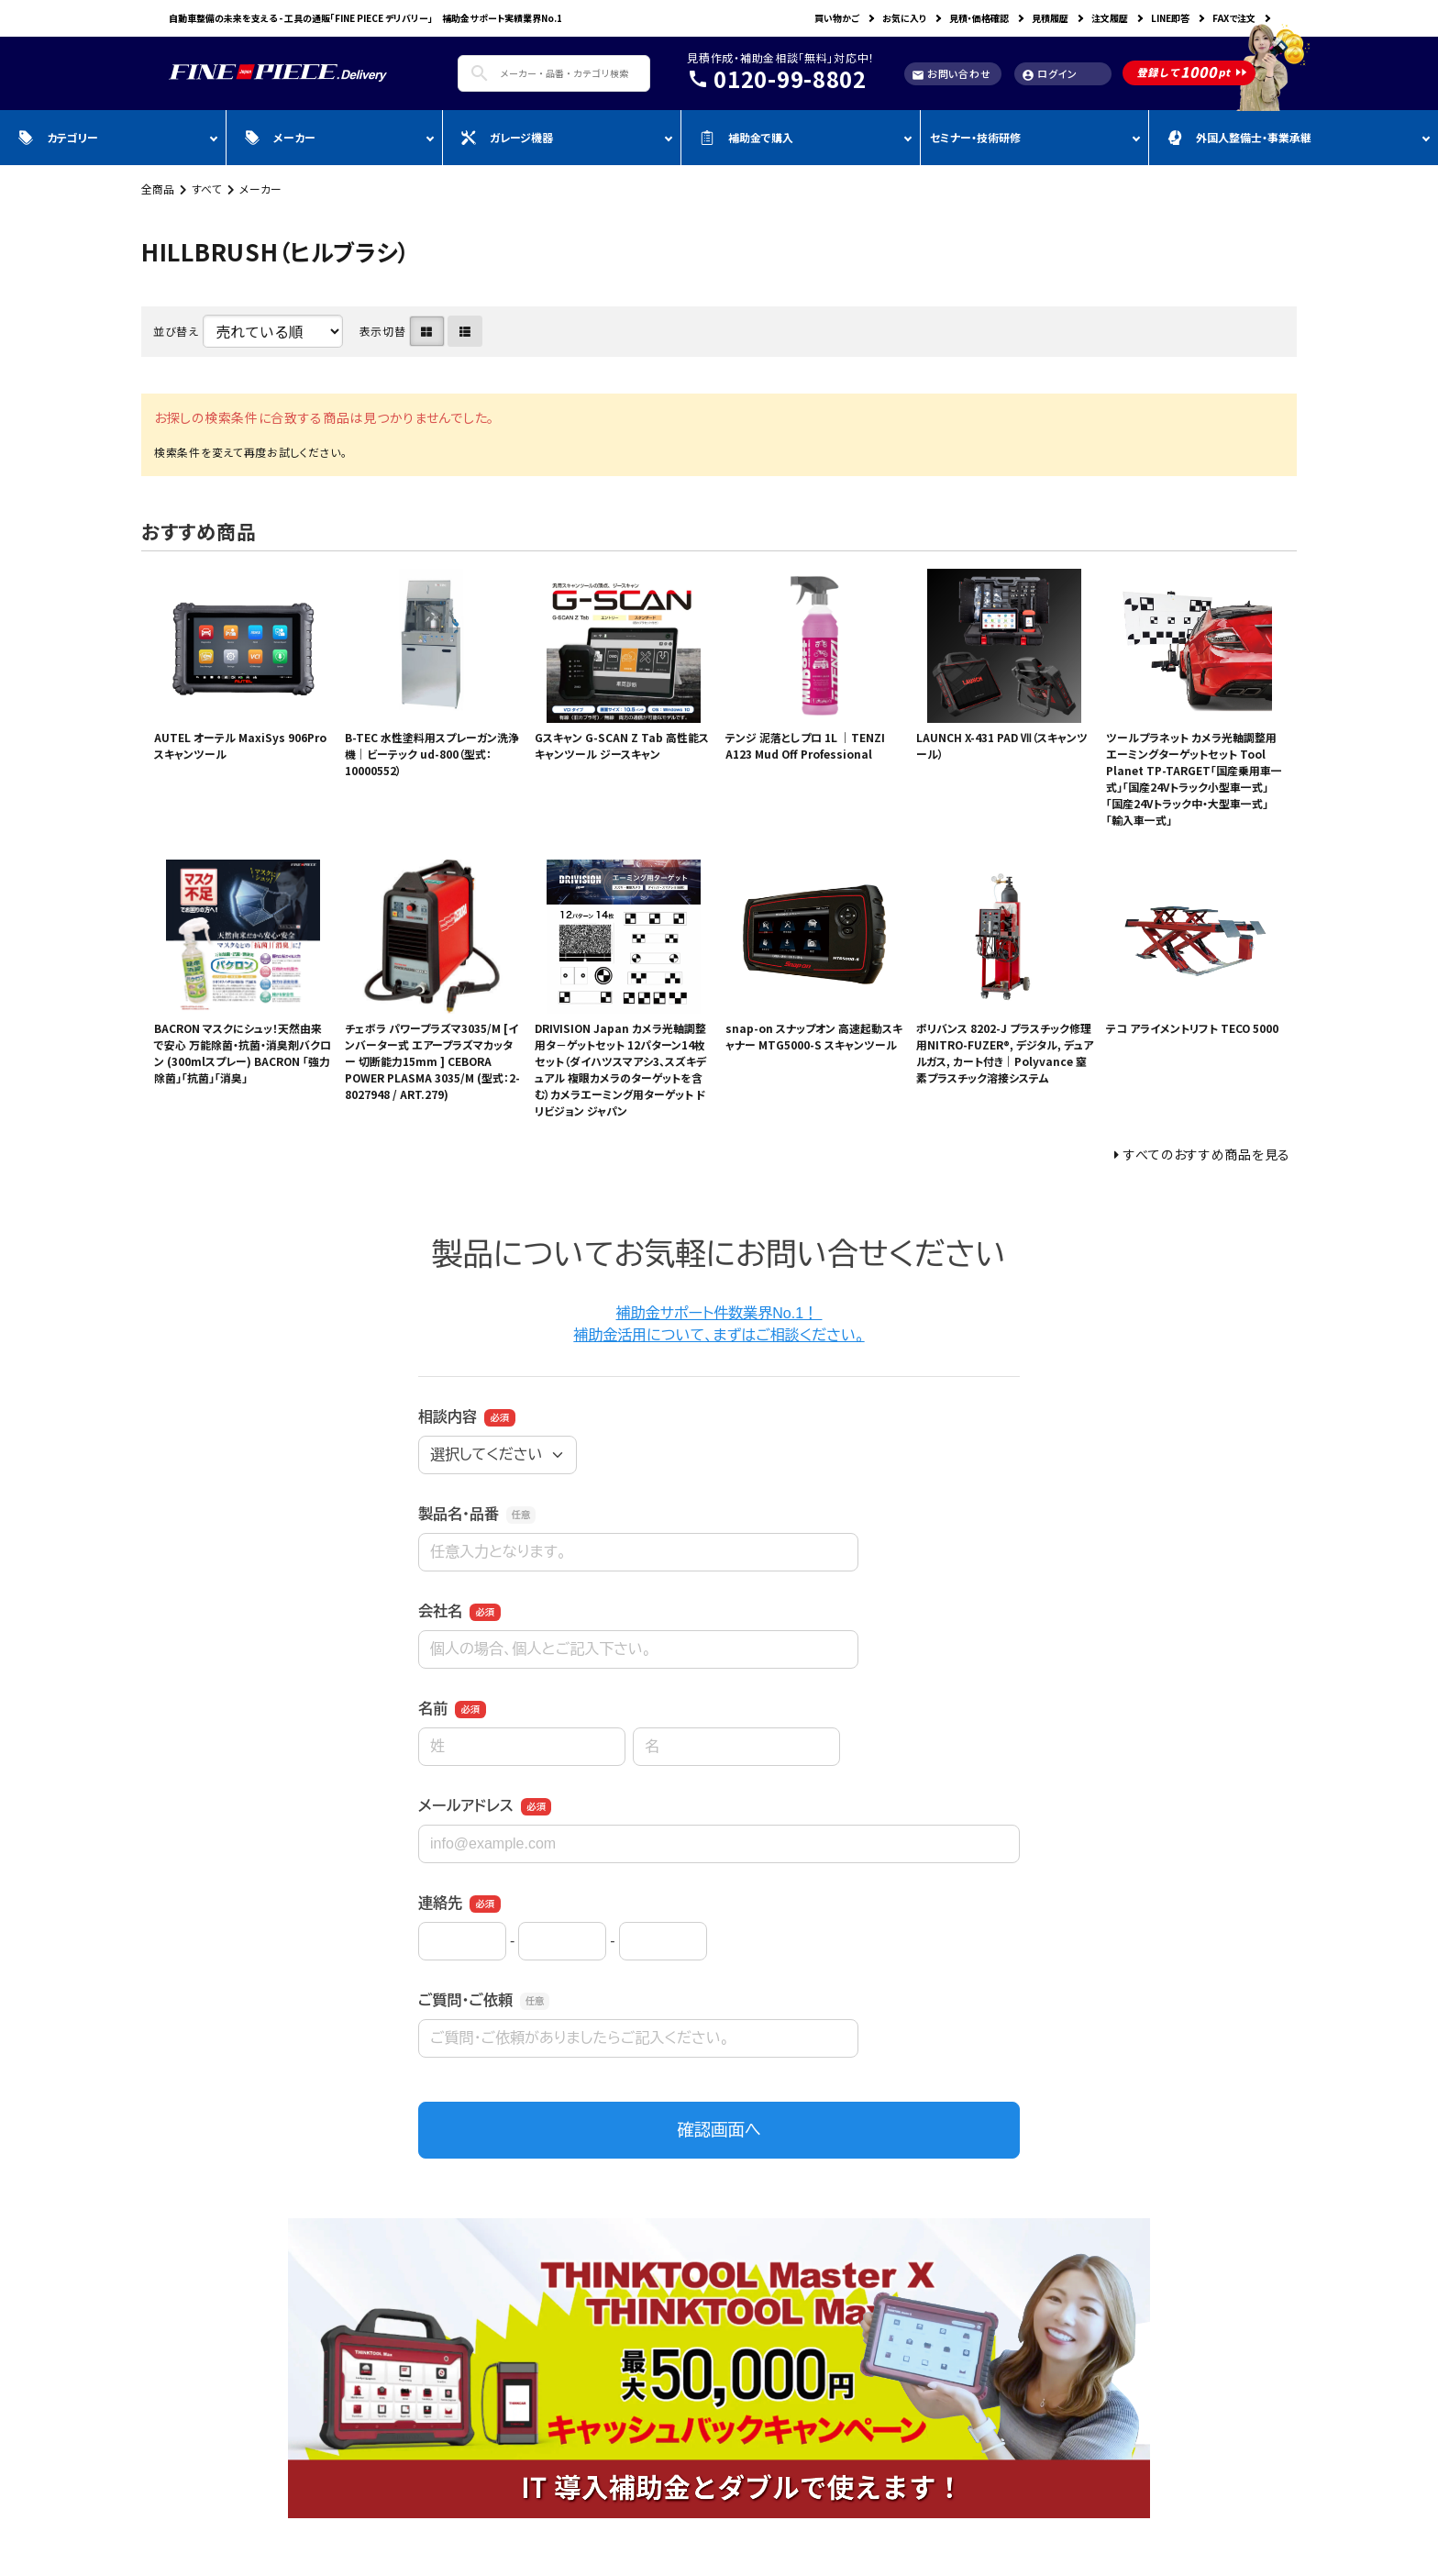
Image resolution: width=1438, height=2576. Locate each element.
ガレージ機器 (507, 137)
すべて (207, 188)
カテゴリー (58, 137)
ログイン (1050, 74)
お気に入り (904, 18)
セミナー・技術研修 (975, 137)
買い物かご (836, 18)
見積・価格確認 (979, 18)
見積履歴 (1050, 18)
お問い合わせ (951, 74)
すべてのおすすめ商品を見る (1206, 1154)
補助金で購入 (746, 137)
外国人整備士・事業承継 (1239, 137)
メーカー (280, 137)
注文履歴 (1109, 18)
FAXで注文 (1233, 18)
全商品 (157, 188)
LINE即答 (1170, 18)
